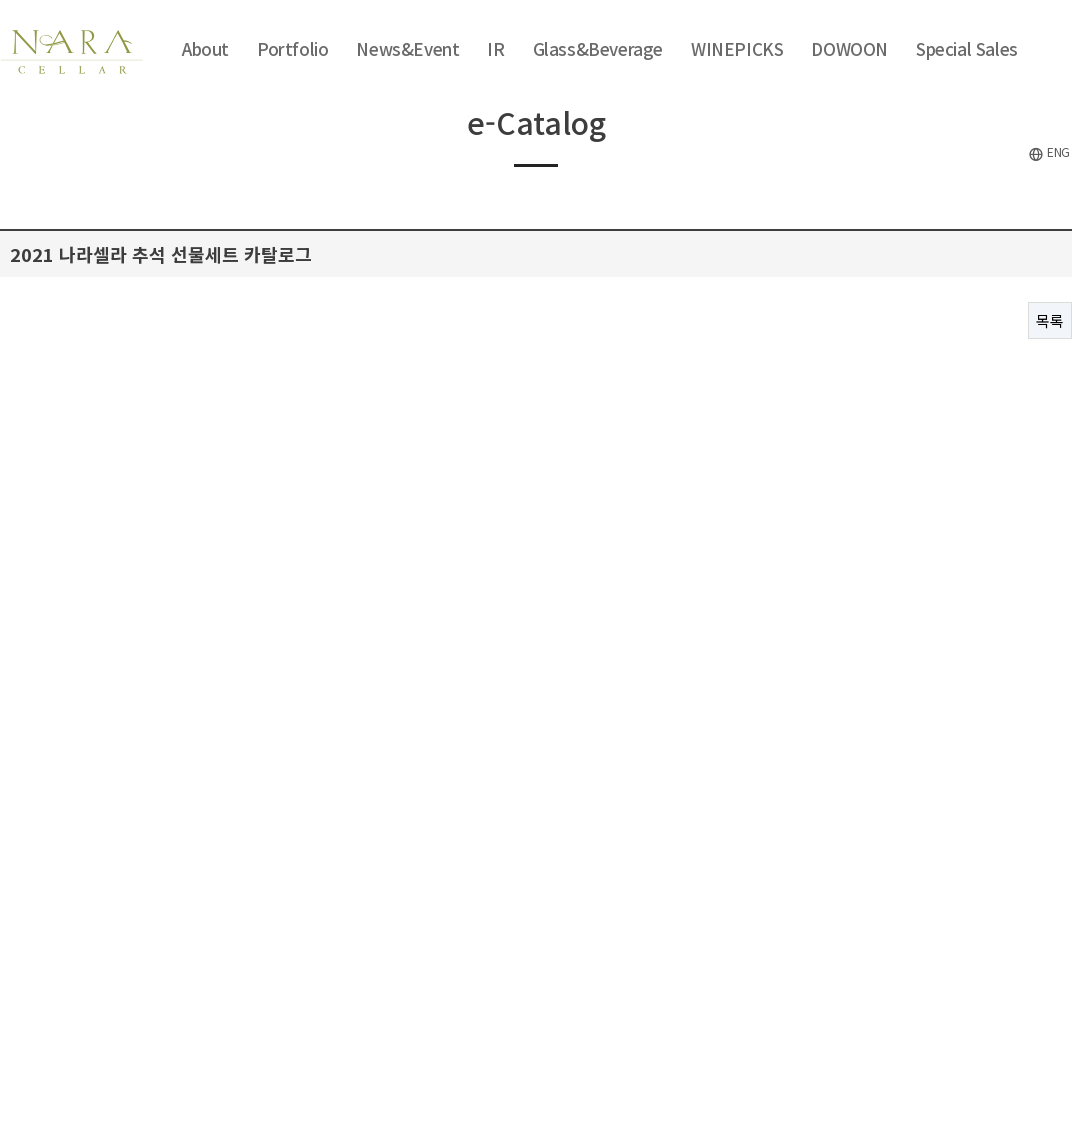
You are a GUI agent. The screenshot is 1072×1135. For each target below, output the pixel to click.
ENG (1049, 152)
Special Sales (967, 48)
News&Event (407, 48)
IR (495, 48)
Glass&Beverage (598, 48)
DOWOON (849, 48)
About (205, 48)
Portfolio (292, 48)
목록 (1050, 320)
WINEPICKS (737, 48)
